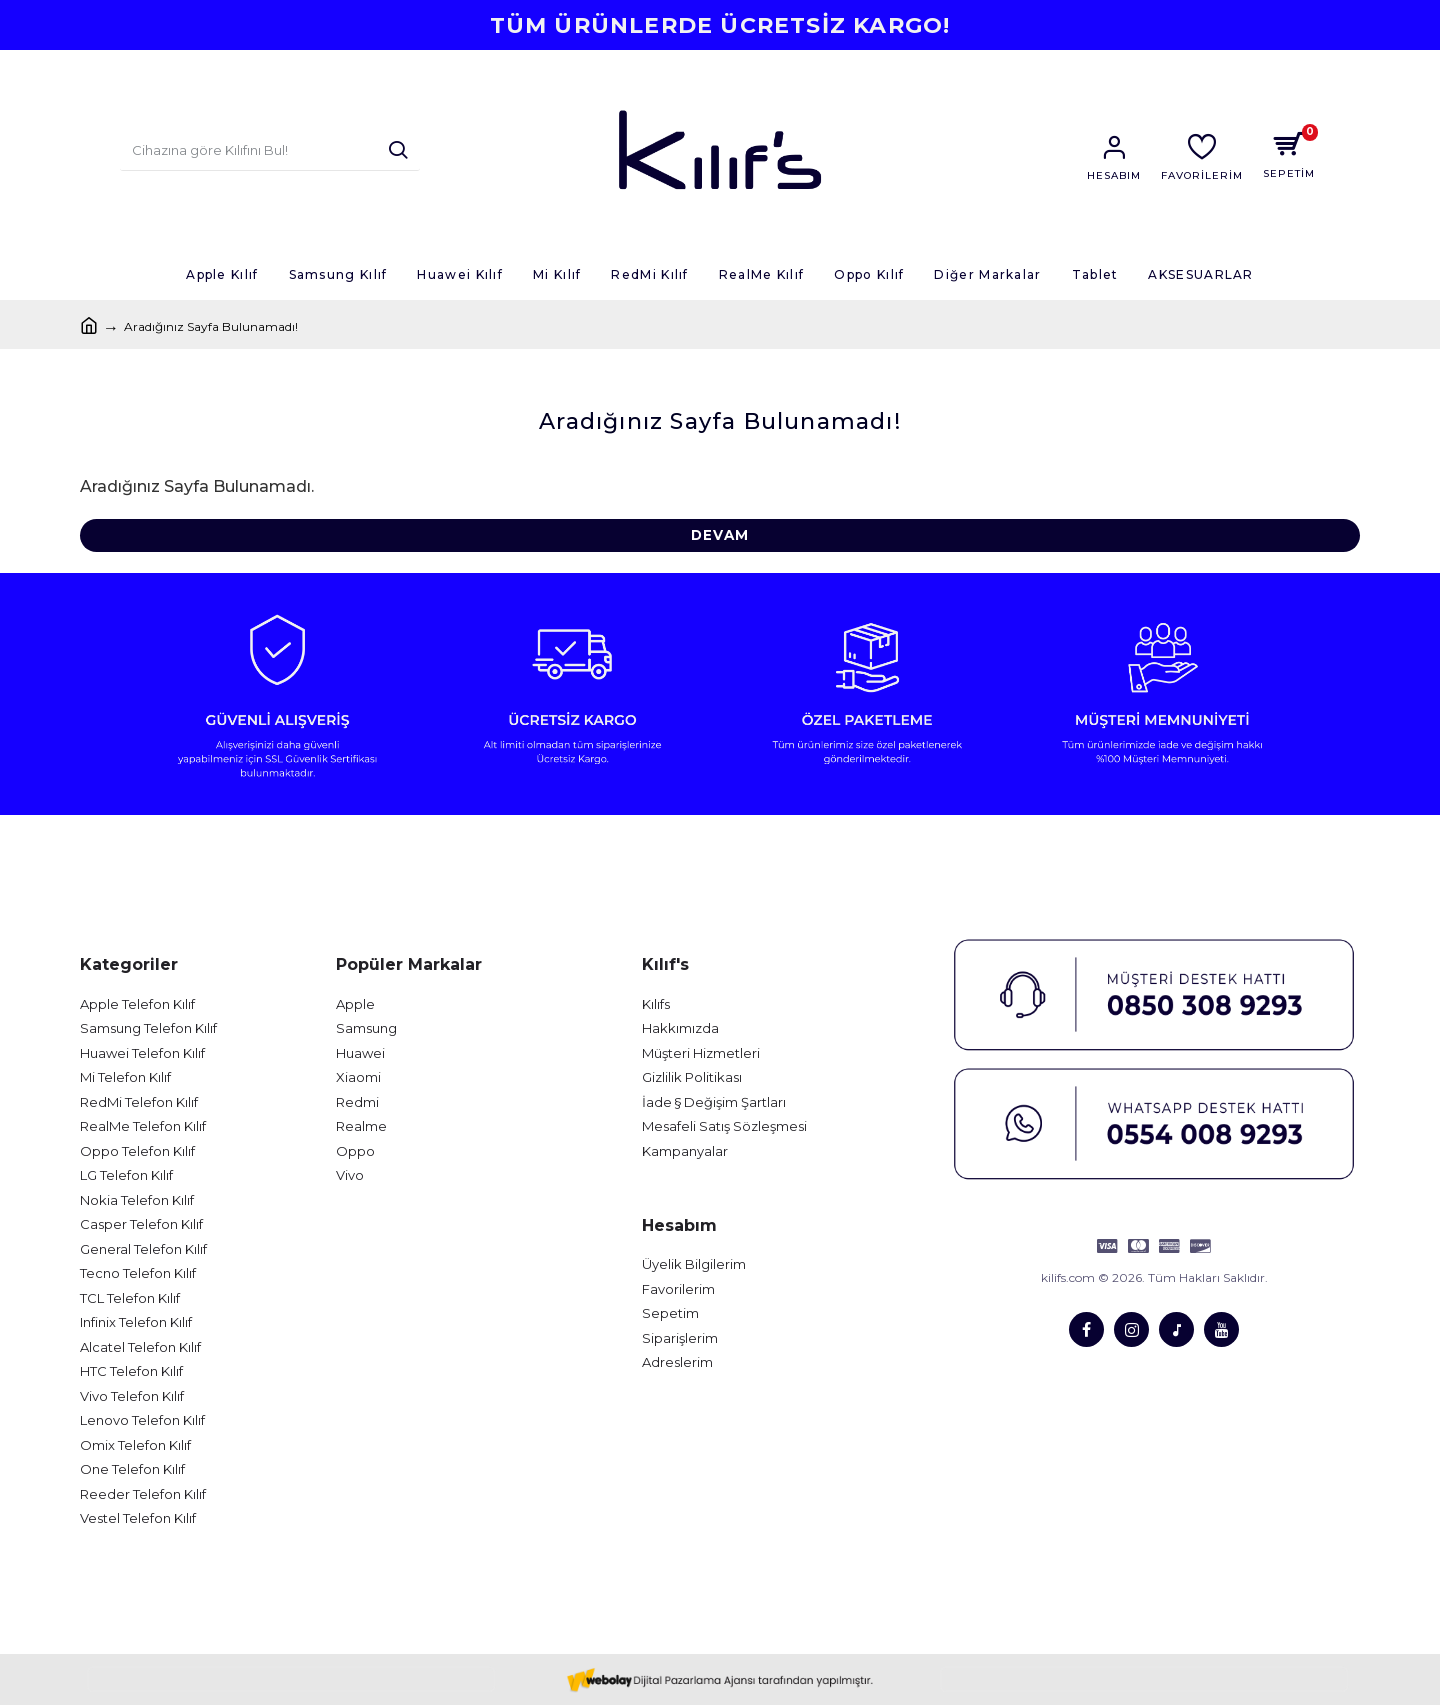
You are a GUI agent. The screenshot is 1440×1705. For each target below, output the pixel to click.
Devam (720, 536)
